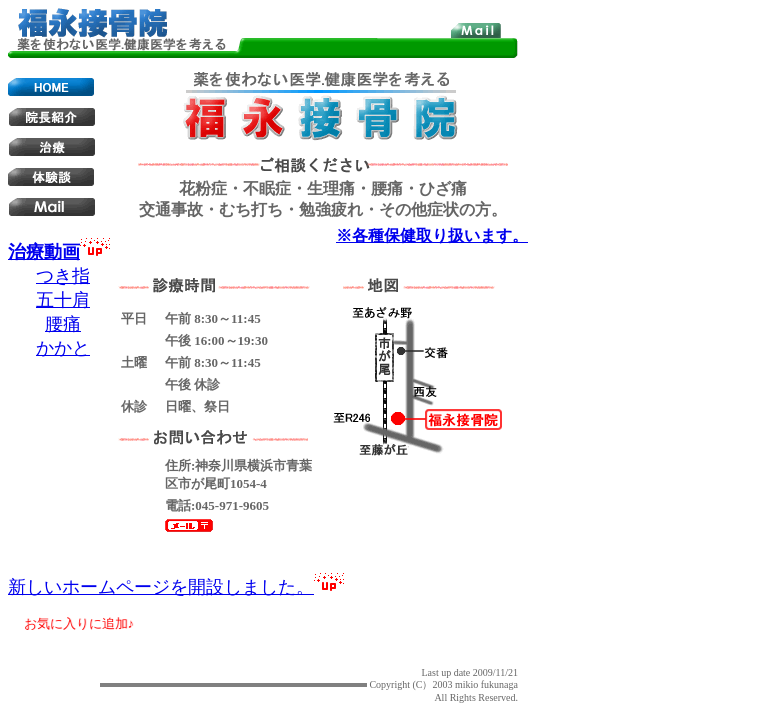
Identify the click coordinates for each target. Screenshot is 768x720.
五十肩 (63, 300)
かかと (63, 348)
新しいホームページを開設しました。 (161, 587)
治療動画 (44, 252)
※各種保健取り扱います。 (432, 235)
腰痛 (63, 324)
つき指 (63, 276)
